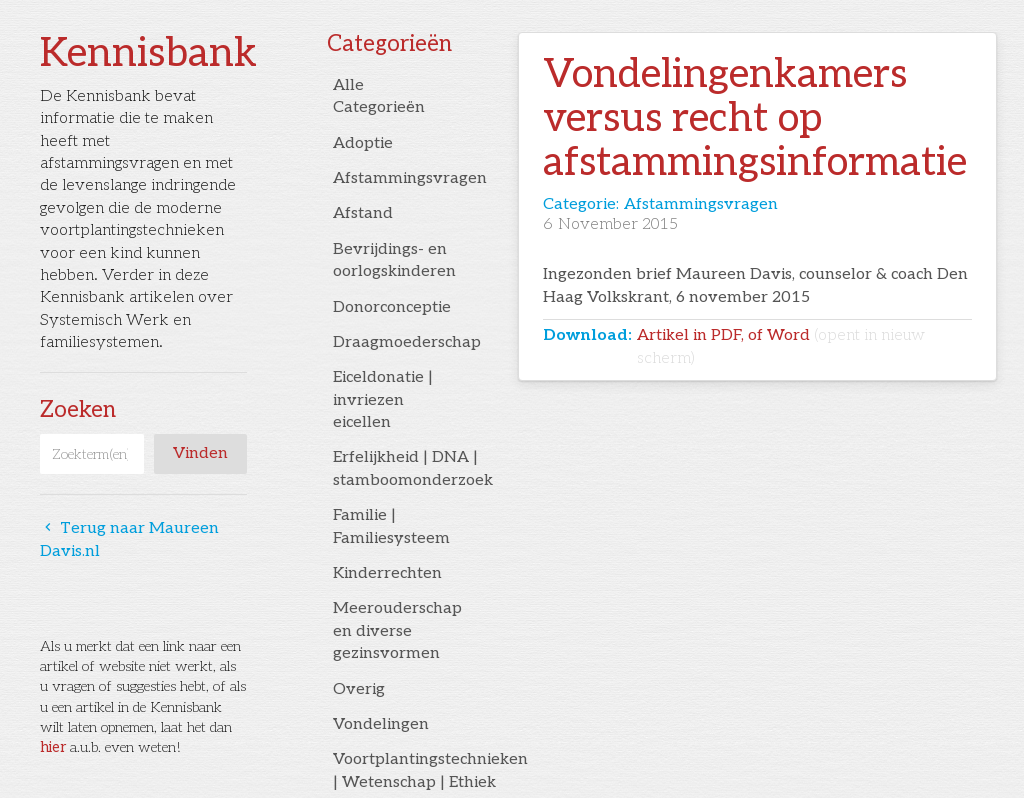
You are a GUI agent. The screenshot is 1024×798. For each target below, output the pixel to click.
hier (53, 747)
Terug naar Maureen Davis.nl (129, 539)
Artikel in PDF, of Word (781, 346)
